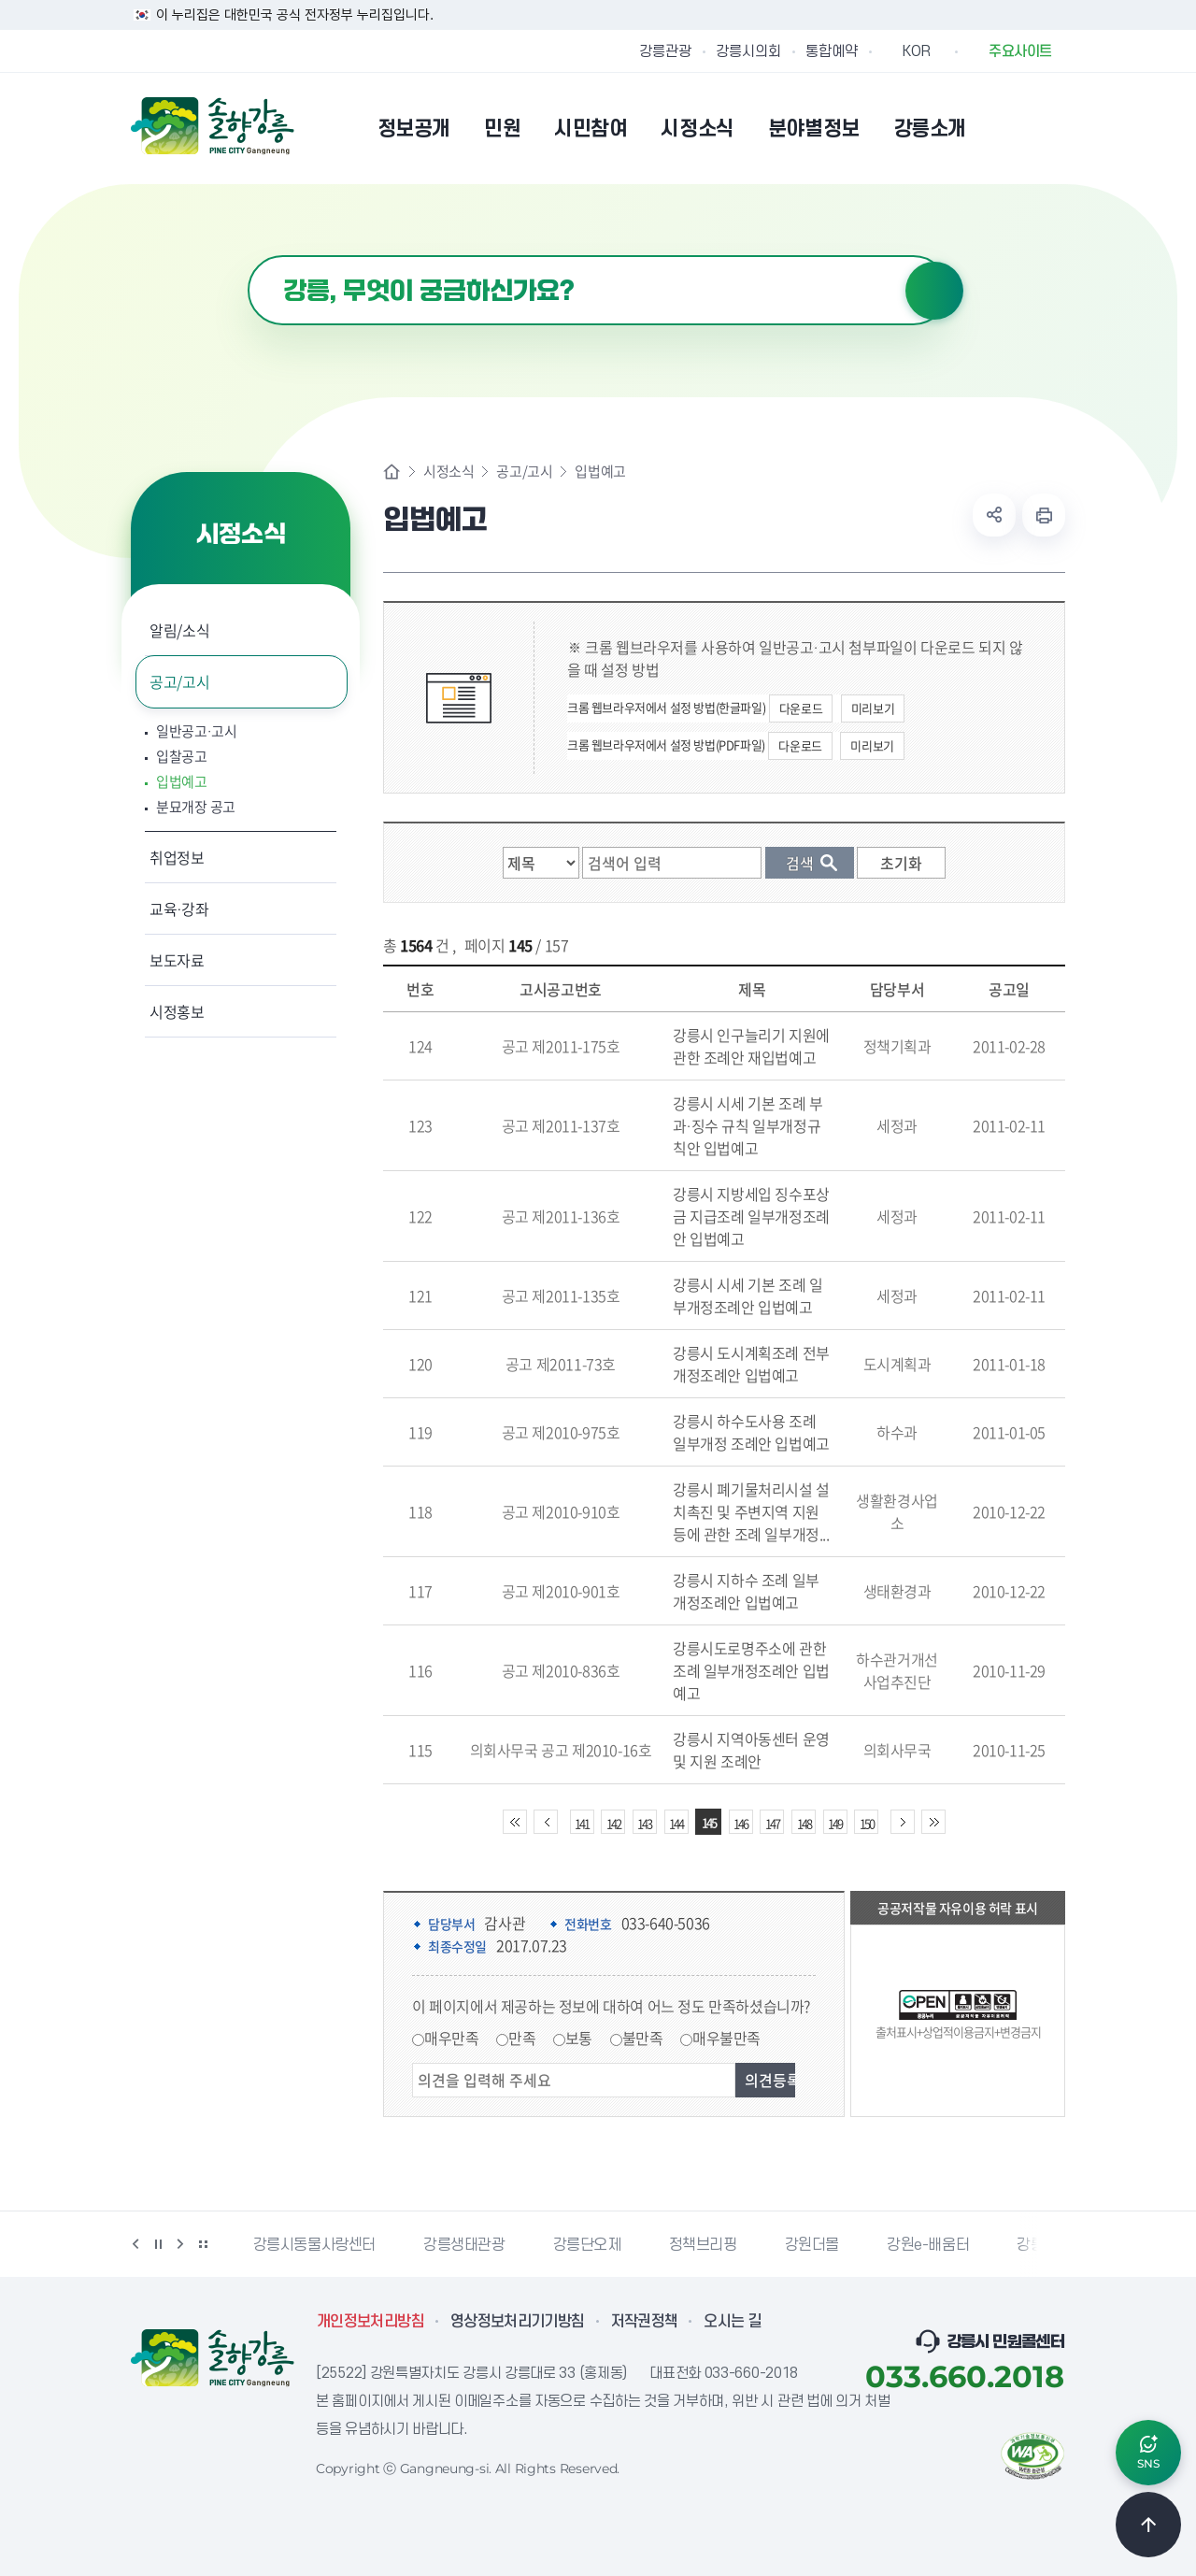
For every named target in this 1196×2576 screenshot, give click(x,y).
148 (804, 1823)
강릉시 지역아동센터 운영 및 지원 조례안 (751, 1749)
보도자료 (177, 960)
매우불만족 (726, 2037)
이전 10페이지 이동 (546, 1822)
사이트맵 (1053, 128)
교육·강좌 (179, 908)
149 (835, 1823)
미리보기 (872, 708)
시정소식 (448, 471)
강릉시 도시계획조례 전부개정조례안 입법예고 (751, 1363)
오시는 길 (733, 2321)
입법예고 (181, 782)
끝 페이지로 (933, 1822)
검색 (934, 291)
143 (644, 1823)
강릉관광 (665, 51)
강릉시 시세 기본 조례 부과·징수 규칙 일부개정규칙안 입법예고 (747, 1125)
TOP (1148, 2524)
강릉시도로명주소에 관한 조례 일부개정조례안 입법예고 (751, 1670)
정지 (158, 2244)
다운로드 (800, 708)
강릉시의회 (748, 51)
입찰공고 (181, 757)
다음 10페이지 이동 (902, 1822)
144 (676, 1823)
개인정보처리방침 (370, 2321)
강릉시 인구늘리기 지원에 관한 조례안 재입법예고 (751, 1045)
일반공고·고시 (196, 731)
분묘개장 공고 (195, 807)
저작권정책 (644, 2321)
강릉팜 (1037, 2245)
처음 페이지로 (515, 1822)
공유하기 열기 (994, 515)
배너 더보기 (202, 2244)
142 (613, 1823)
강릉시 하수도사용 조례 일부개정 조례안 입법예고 (751, 1432)
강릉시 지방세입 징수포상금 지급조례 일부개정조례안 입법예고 (751, 1216)
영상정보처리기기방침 (517, 2321)
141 (582, 1823)
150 (867, 1823)
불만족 (642, 2037)
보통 (578, 2037)
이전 (135, 2244)
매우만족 (451, 2037)
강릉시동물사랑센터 (314, 2245)
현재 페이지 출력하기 (1043, 515)
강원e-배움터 (928, 2245)
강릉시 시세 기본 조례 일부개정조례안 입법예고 (747, 1295)
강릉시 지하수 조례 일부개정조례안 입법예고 (746, 1590)
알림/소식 (179, 630)
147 (772, 1823)
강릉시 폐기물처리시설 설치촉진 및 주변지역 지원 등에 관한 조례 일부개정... (751, 1511)
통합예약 (831, 51)
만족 (521, 2037)
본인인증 (1005, 128)
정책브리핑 (703, 2245)
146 (740, 1823)
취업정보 (177, 857)
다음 (180, 2244)
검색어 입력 (248, 255)
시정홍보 (177, 1011)
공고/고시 (179, 681)
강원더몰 (812, 2245)
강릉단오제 (587, 2245)
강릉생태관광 (464, 2245)
